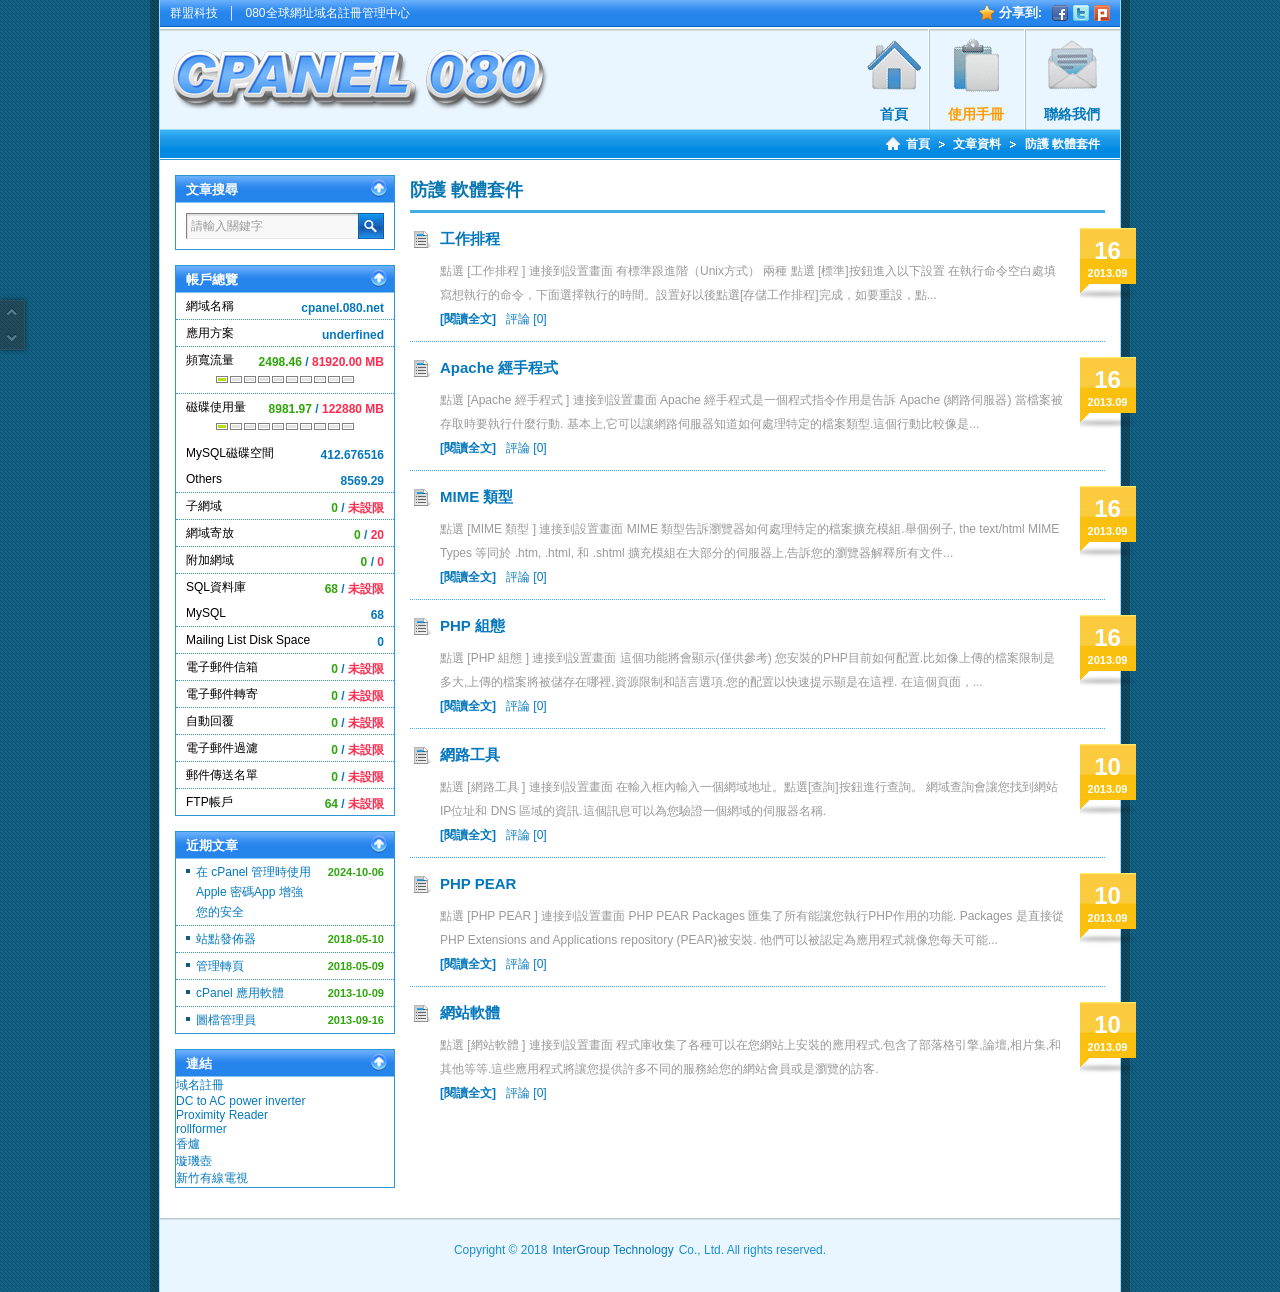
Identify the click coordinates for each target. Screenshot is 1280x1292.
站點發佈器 (226, 939)
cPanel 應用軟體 (240, 993)
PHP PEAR (478, 883)
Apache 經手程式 (499, 367)
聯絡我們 (1072, 114)
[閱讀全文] (468, 319)
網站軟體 (470, 1012)
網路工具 (470, 754)
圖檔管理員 (226, 1020)
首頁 (894, 114)
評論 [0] (526, 319)
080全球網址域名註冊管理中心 (328, 13)
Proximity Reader (222, 1115)
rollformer (201, 1129)
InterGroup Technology (612, 1250)
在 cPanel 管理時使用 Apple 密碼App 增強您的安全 (253, 892)
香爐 (188, 1144)
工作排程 (470, 238)
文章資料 (977, 144)
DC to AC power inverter (240, 1101)
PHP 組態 (472, 625)
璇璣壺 (194, 1161)
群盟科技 (194, 13)
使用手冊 (976, 114)
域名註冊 (200, 1085)
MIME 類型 (476, 496)
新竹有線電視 (212, 1178)
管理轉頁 (220, 966)
